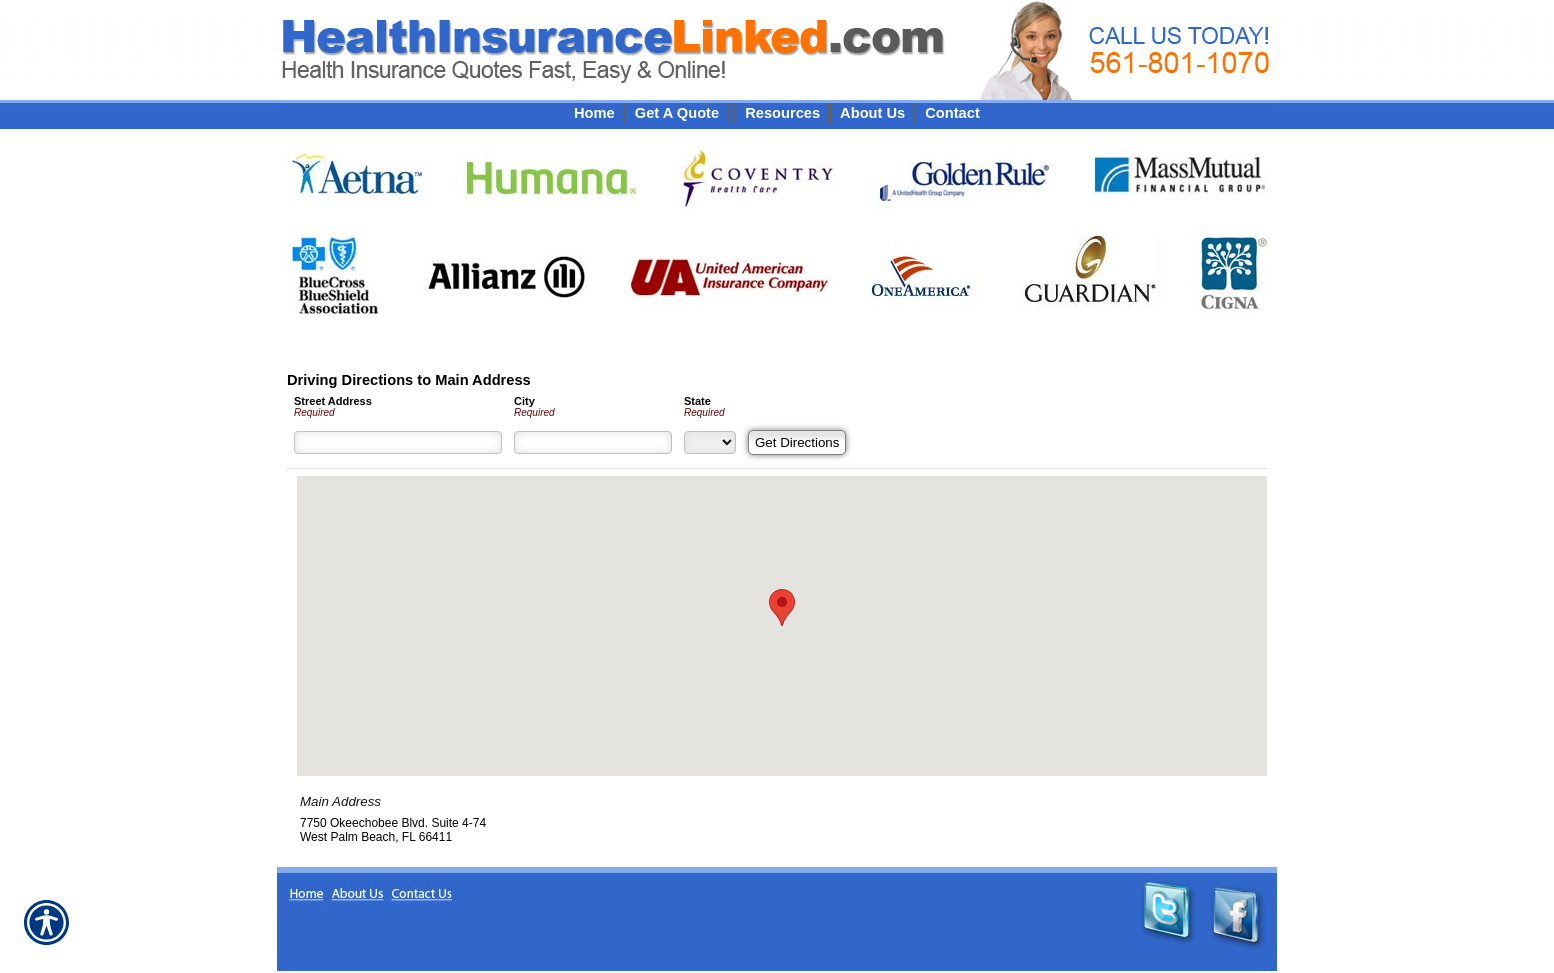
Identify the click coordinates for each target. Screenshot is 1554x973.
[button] (782, 607)
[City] (593, 442)
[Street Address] (398, 442)
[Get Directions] (797, 442)
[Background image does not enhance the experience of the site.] (777, 113)
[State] (710, 442)
